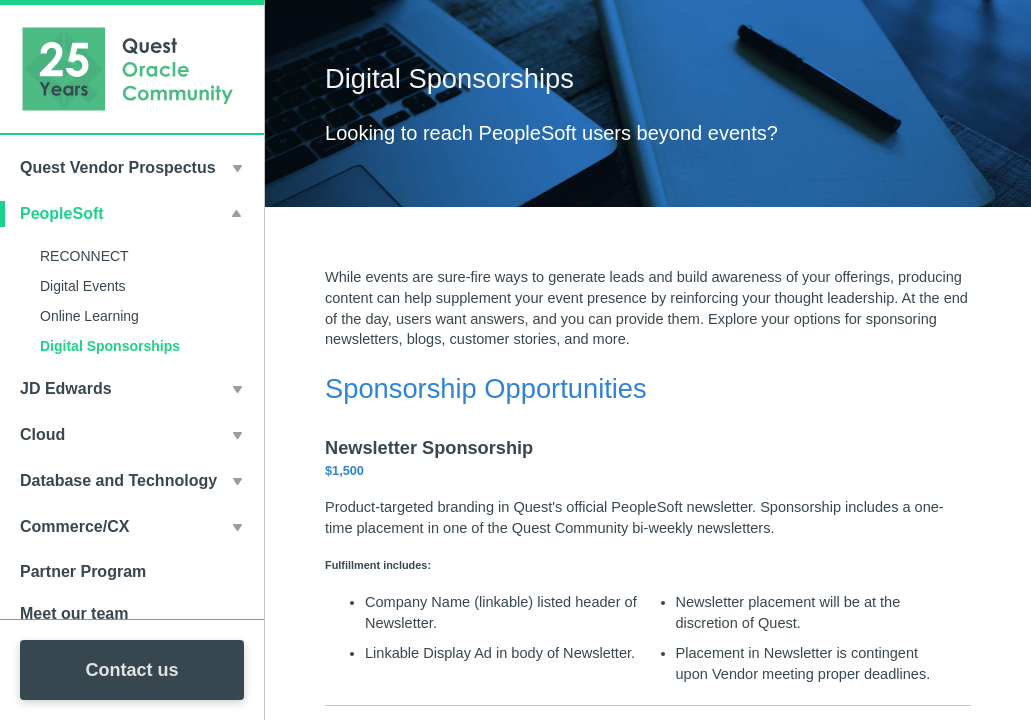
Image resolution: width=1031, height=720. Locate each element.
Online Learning (89, 316)
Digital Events (83, 286)
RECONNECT (84, 256)
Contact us (131, 670)
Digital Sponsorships (110, 346)
